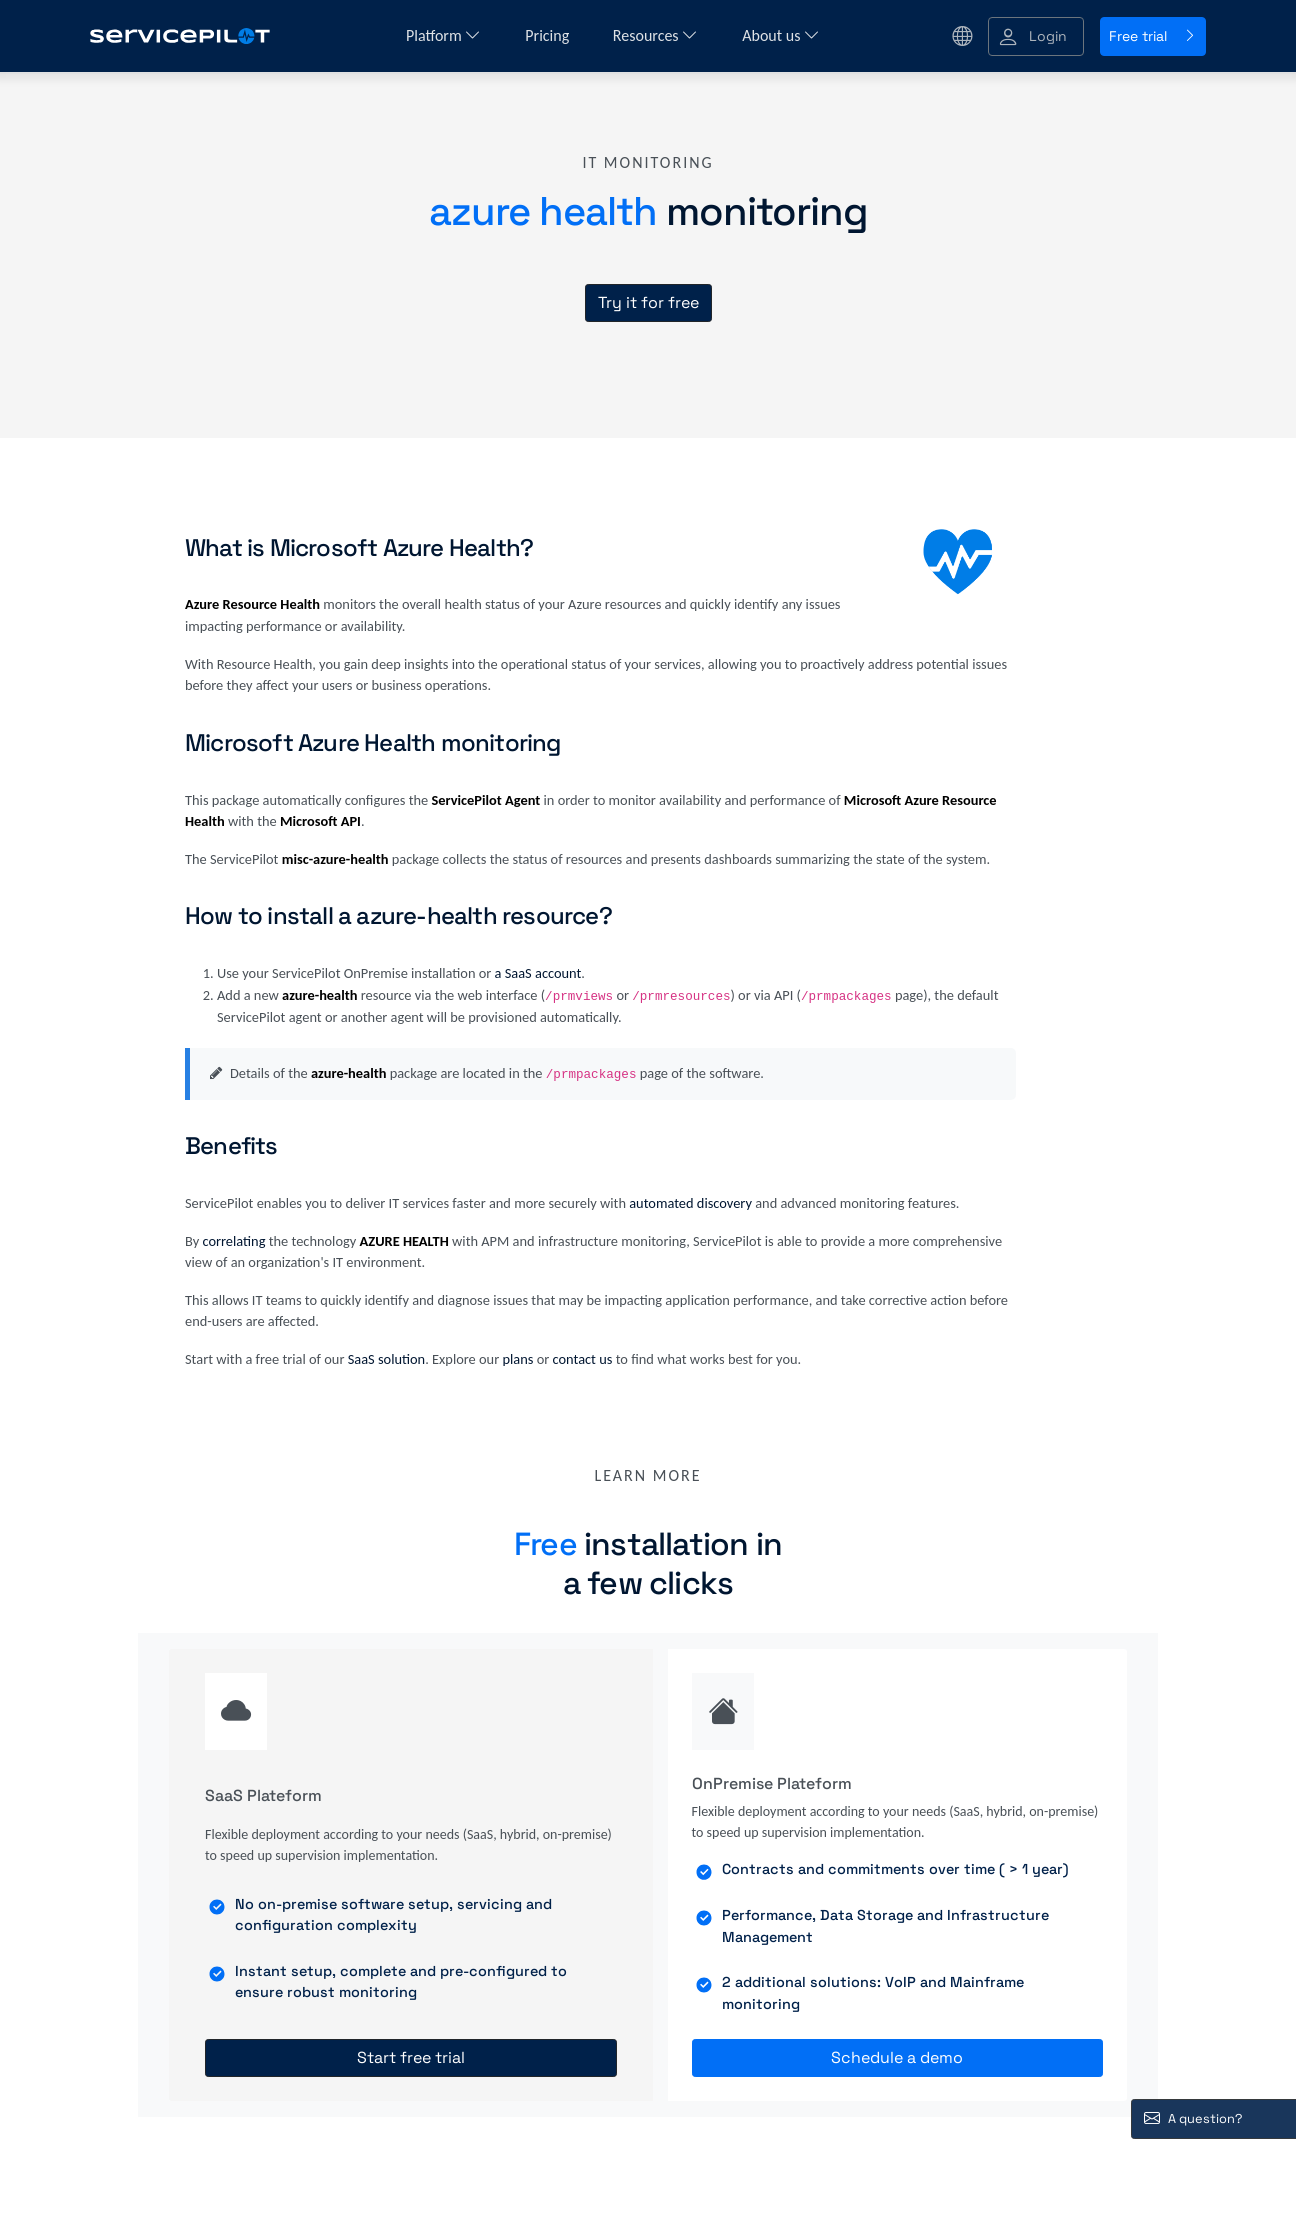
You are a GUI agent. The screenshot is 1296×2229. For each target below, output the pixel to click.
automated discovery (690, 1203)
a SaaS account (538, 973)
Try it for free (648, 302)
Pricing (549, 35)
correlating (233, 1241)
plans (517, 1359)
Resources (655, 35)
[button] (1036, 36)
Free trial (1153, 36)
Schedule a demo (897, 2057)
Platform (443, 35)
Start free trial (411, 2057)
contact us (583, 1359)
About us (781, 35)
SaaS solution (387, 1359)
